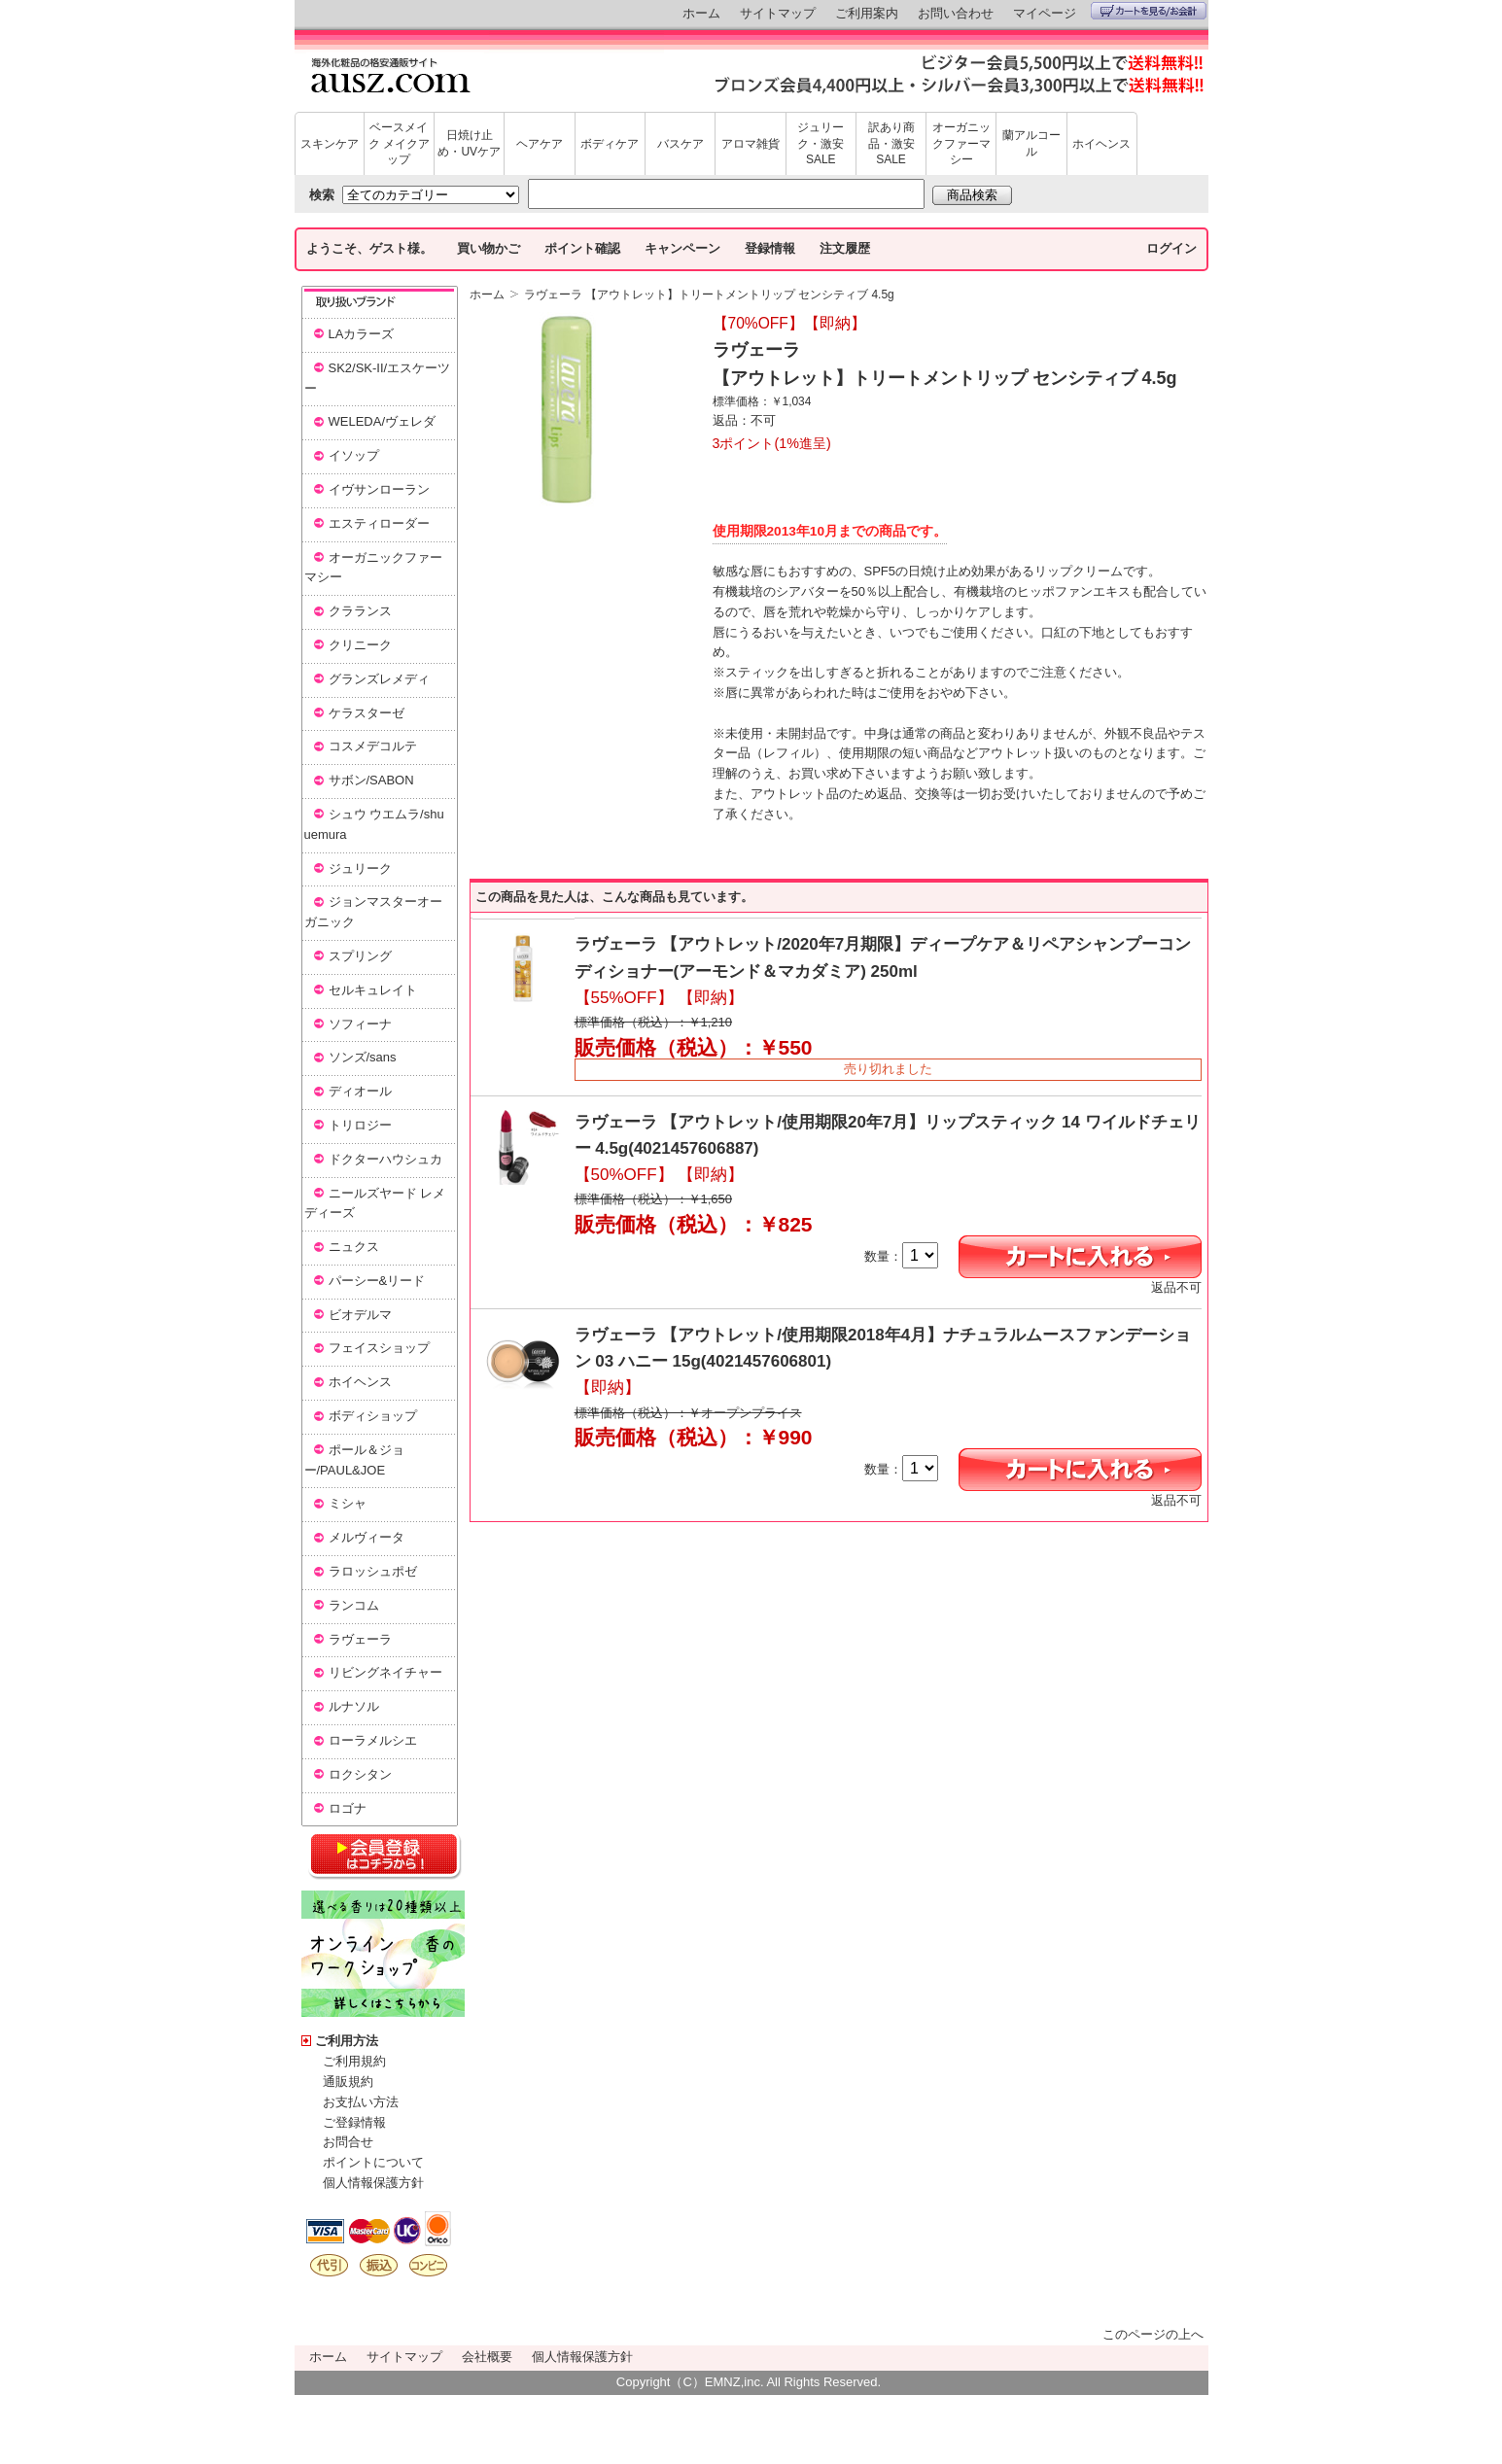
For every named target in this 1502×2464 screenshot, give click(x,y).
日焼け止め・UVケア (469, 143)
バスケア (680, 144)
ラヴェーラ (360, 1639)
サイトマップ (778, 13)
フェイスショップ (379, 1347)
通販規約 (348, 2081)
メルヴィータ (366, 1537)
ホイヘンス (1101, 144)
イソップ (354, 455)
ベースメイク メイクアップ (399, 144)
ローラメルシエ (373, 1740)
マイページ (1044, 13)
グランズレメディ (379, 679)
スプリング (360, 956)
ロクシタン (360, 1774)
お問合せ (348, 2141)
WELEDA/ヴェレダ (383, 421)
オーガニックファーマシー (961, 144)
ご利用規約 (354, 2061)
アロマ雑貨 (750, 144)
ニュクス (354, 1246)
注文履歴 (845, 248)
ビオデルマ (360, 1314)
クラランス (360, 611)
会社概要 (487, 2356)
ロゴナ (348, 1808)
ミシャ (348, 1503)
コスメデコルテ (373, 746)
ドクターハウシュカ (385, 1159)
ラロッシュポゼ (373, 1571)
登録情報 (770, 248)
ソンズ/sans (363, 1057)
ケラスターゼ (366, 713)
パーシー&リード (377, 1280)
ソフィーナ (360, 1024)
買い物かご (488, 248)
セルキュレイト (373, 990)
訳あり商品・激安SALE (891, 144)
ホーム (701, 13)
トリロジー (360, 1125)
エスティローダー (379, 523)
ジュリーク (360, 868)
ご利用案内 (866, 13)
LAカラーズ (362, 334)
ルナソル (354, 1706)
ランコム (354, 1605)
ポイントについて (373, 2162)
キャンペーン (682, 248)
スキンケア (329, 144)
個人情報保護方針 (373, 2182)
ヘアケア (539, 144)
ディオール (360, 1091)
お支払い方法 (361, 2102)
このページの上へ (1153, 2334)
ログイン (1171, 248)
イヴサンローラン (379, 489)
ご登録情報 (354, 2122)
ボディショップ (373, 1415)
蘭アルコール (1031, 143)
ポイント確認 (582, 248)
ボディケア (609, 144)
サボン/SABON (371, 780)
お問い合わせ (956, 13)
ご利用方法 (346, 2040)
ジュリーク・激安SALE (820, 144)
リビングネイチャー (385, 1672)
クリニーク (360, 645)
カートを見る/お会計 (1148, 10)
